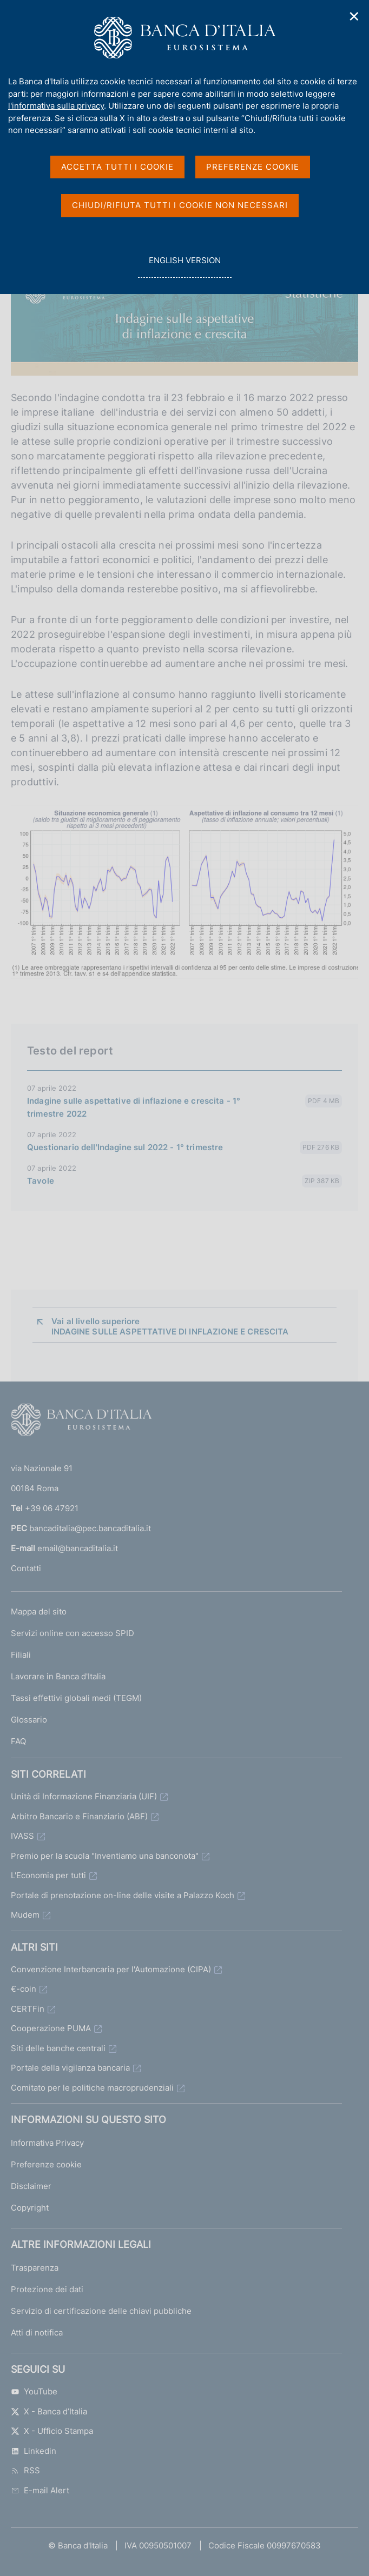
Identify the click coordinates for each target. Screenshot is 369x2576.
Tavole (40, 1181)
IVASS (22, 1836)
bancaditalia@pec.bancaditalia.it (90, 1528)
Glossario (29, 1719)
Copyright (30, 2208)
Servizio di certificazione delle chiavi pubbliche (101, 2311)
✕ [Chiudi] (354, 16)
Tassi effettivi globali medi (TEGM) (76, 1698)
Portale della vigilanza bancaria (70, 2068)
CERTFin (27, 2009)
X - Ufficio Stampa (52, 2431)
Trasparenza (34, 2268)
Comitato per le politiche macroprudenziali (92, 2088)
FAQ (18, 1741)
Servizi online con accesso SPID (72, 1633)
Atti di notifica (37, 2332)
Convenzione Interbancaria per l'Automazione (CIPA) (111, 1969)
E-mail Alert (40, 2490)
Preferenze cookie (46, 2164)
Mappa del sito (39, 1611)
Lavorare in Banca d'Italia (58, 1676)
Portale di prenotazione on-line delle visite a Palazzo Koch (122, 1895)
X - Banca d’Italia (49, 2411)
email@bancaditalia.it (77, 1548)
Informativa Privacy (47, 2143)
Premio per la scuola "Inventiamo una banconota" (105, 1856)
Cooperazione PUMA (51, 2028)
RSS (25, 2470)
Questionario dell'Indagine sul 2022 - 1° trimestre (125, 1147)
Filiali (21, 1655)
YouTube (34, 2391)
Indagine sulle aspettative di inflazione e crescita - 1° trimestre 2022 (133, 1107)
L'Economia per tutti (48, 1875)
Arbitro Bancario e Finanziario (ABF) (79, 1816)
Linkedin (33, 2451)
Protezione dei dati (47, 2289)
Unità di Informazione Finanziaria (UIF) (84, 1796)
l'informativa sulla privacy (56, 106)
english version (184, 266)
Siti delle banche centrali (58, 2048)
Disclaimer (31, 2186)
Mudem (25, 1915)
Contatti (26, 1568)
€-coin (23, 1989)
